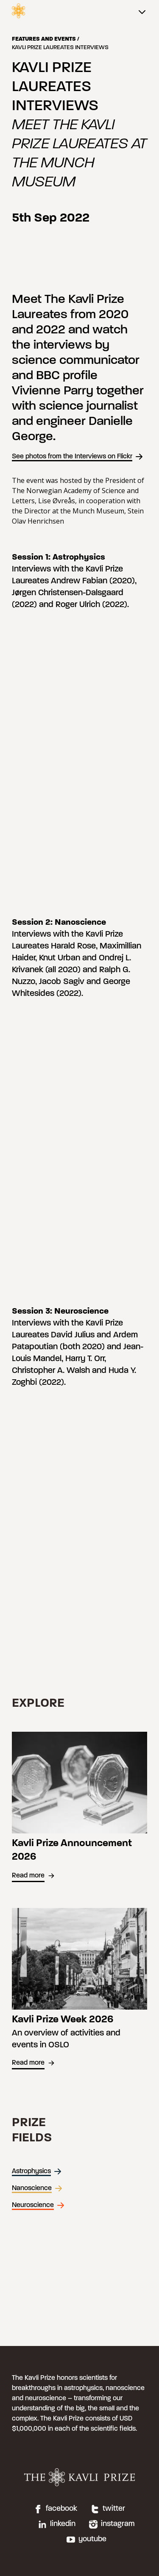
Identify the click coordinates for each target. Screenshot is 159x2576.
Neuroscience (38, 2205)
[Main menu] (142, 13)
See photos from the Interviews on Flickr (77, 456)
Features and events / (46, 39)
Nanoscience (37, 2188)
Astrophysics (37, 2171)
